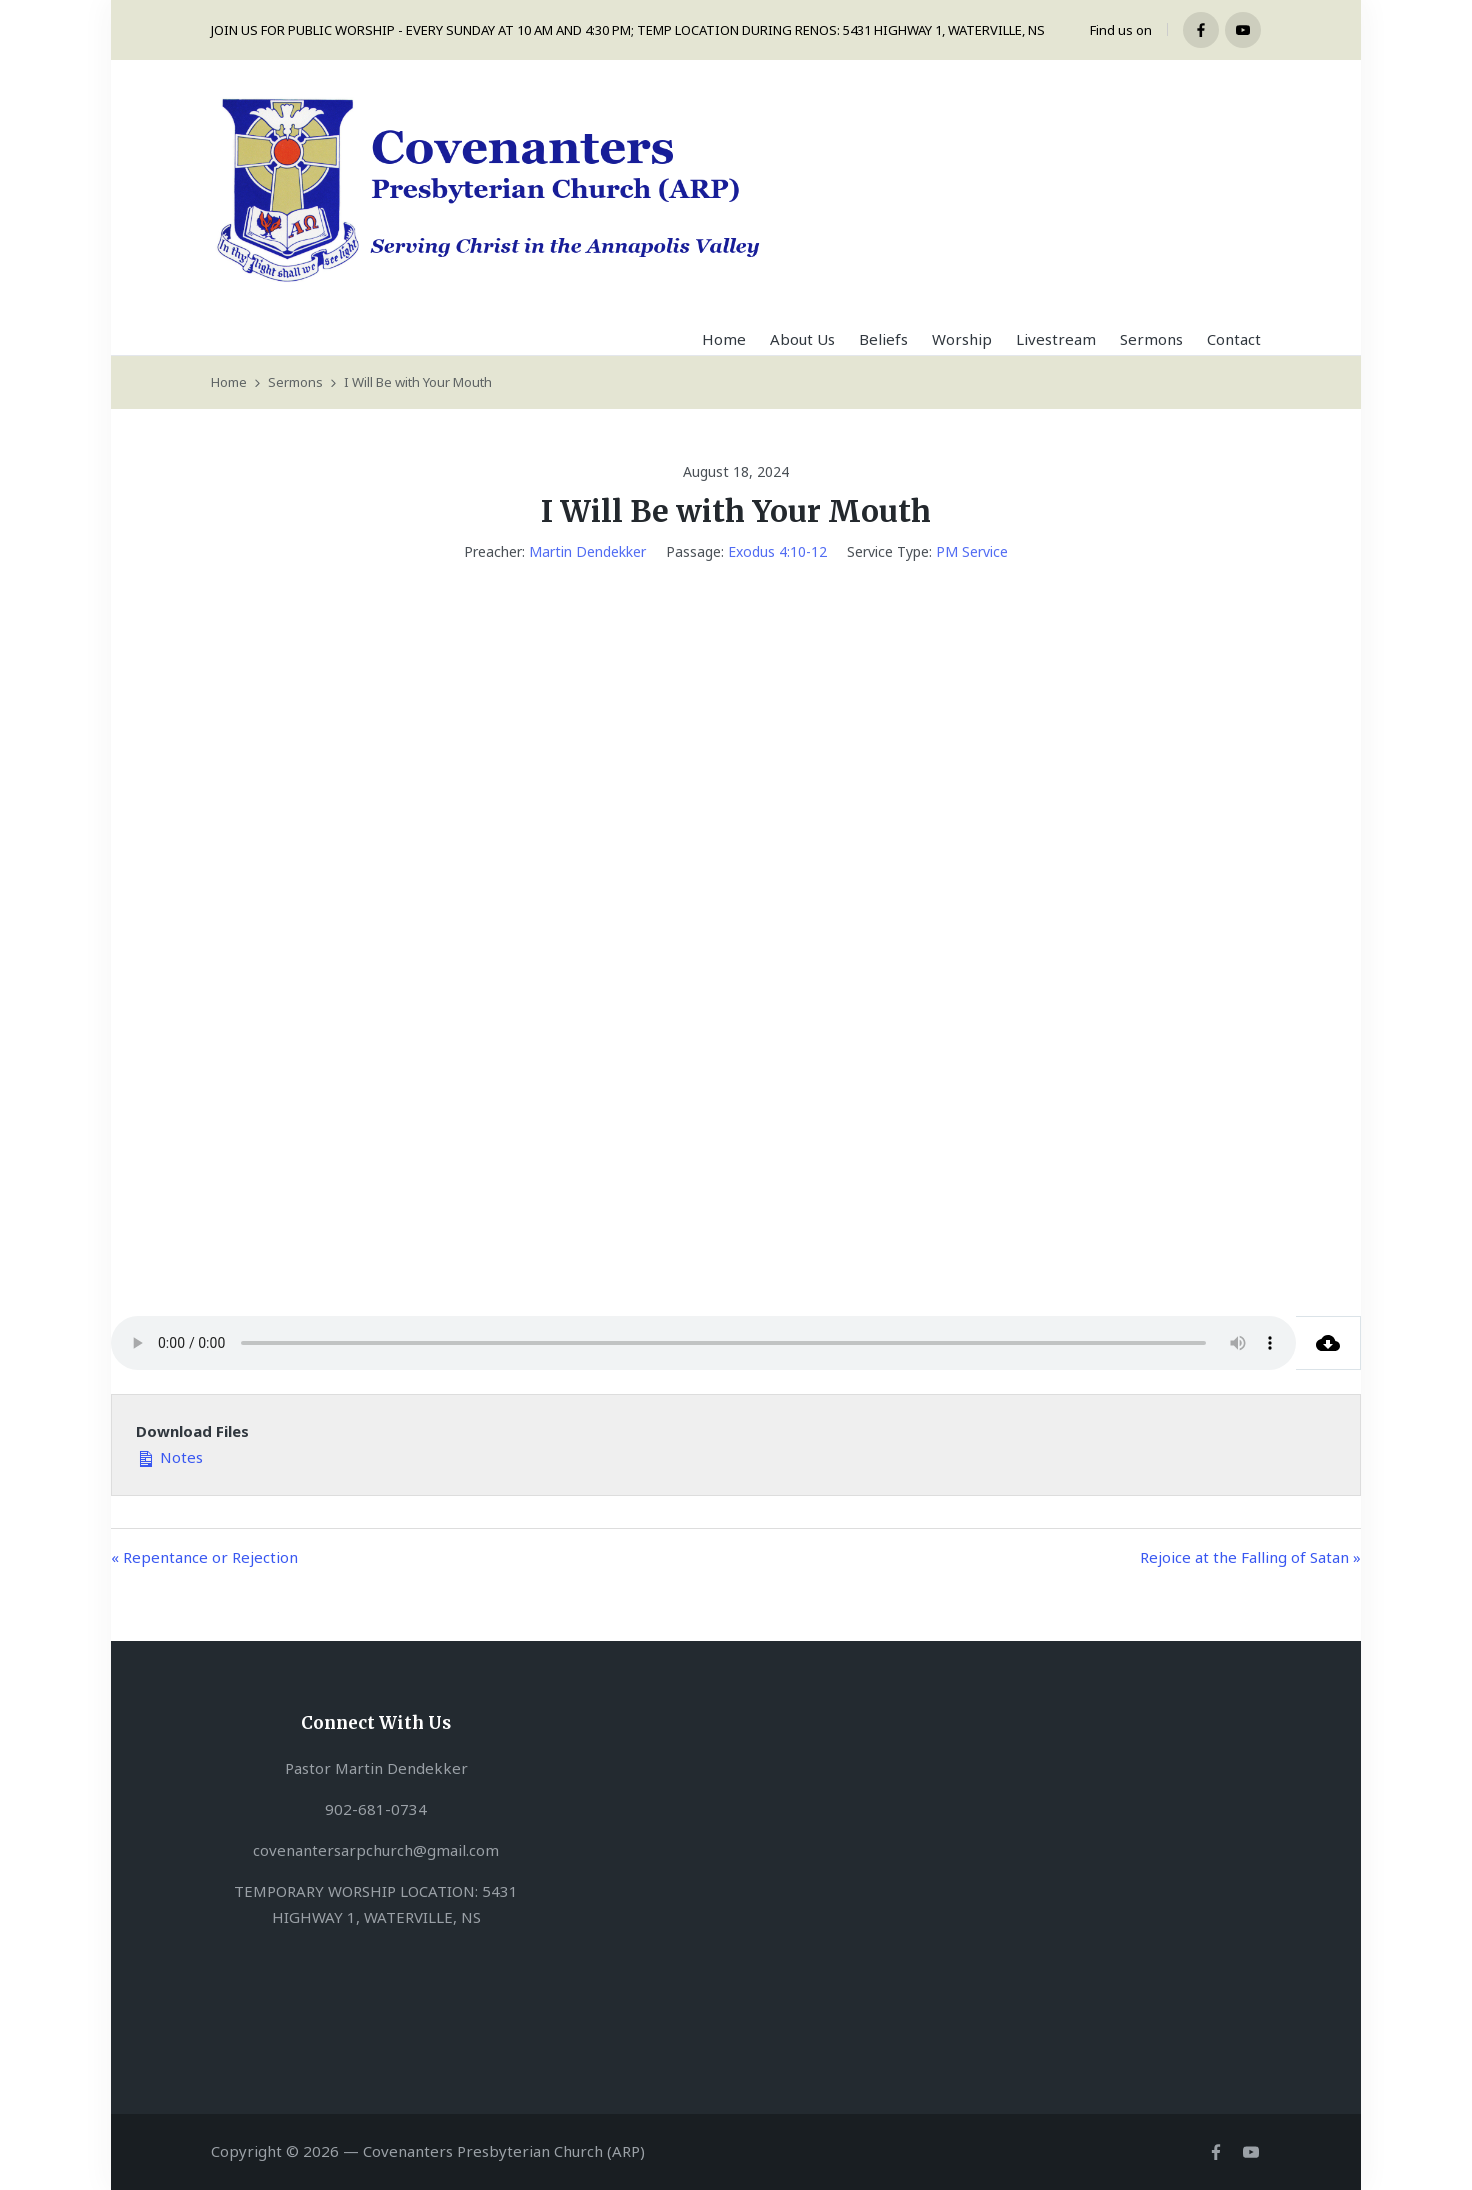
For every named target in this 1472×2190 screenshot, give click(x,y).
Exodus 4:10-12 (777, 551)
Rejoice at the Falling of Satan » (1250, 1557)
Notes (169, 1456)
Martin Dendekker (587, 551)
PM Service (972, 551)
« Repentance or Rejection (204, 1557)
